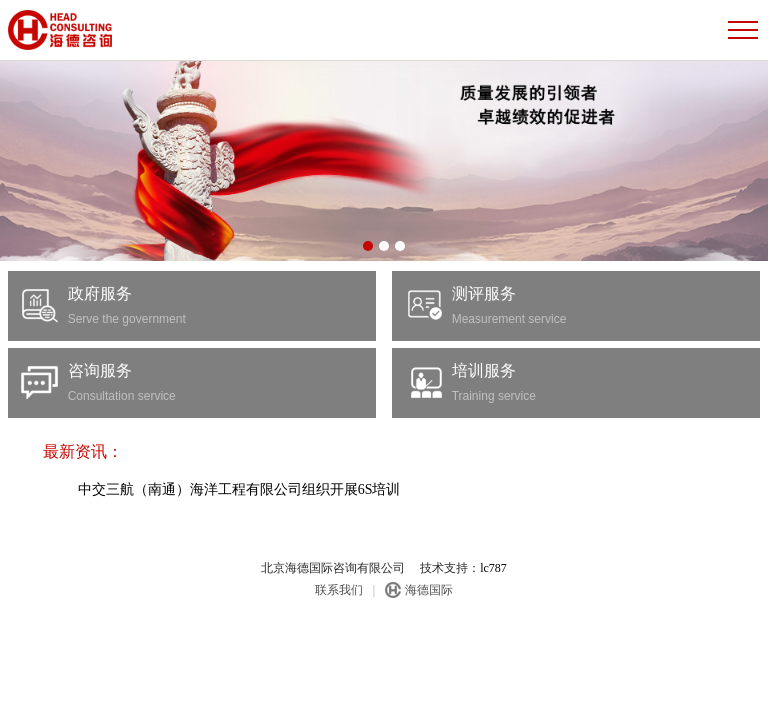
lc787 (493, 568)
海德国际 (429, 590)
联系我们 (339, 590)
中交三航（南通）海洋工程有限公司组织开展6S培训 (169, 489)
